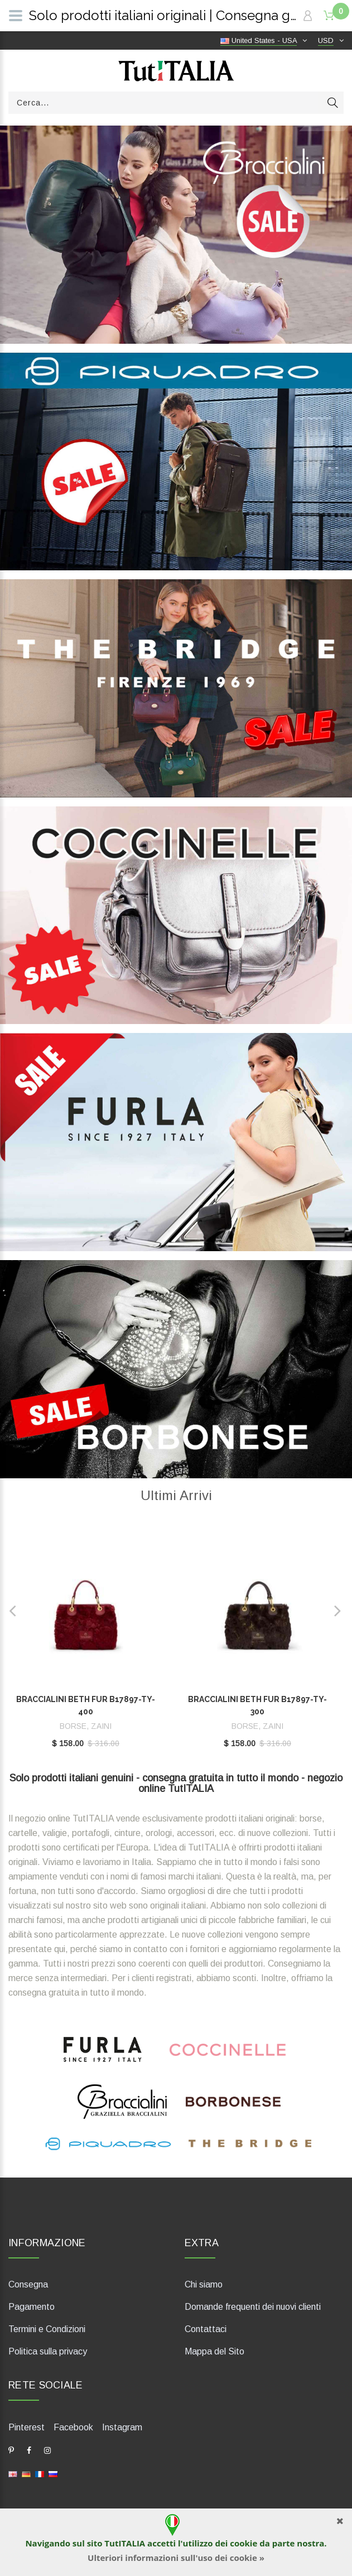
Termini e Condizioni (46, 2329)
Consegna (28, 2284)
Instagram (122, 2427)
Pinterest (26, 2427)
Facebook (73, 2427)
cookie (243, 2543)
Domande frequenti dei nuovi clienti (253, 2306)
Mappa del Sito (214, 2351)
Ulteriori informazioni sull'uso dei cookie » (176, 2557)
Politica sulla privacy (47, 2351)
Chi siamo (204, 2284)
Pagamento (31, 2306)
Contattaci (205, 2329)
